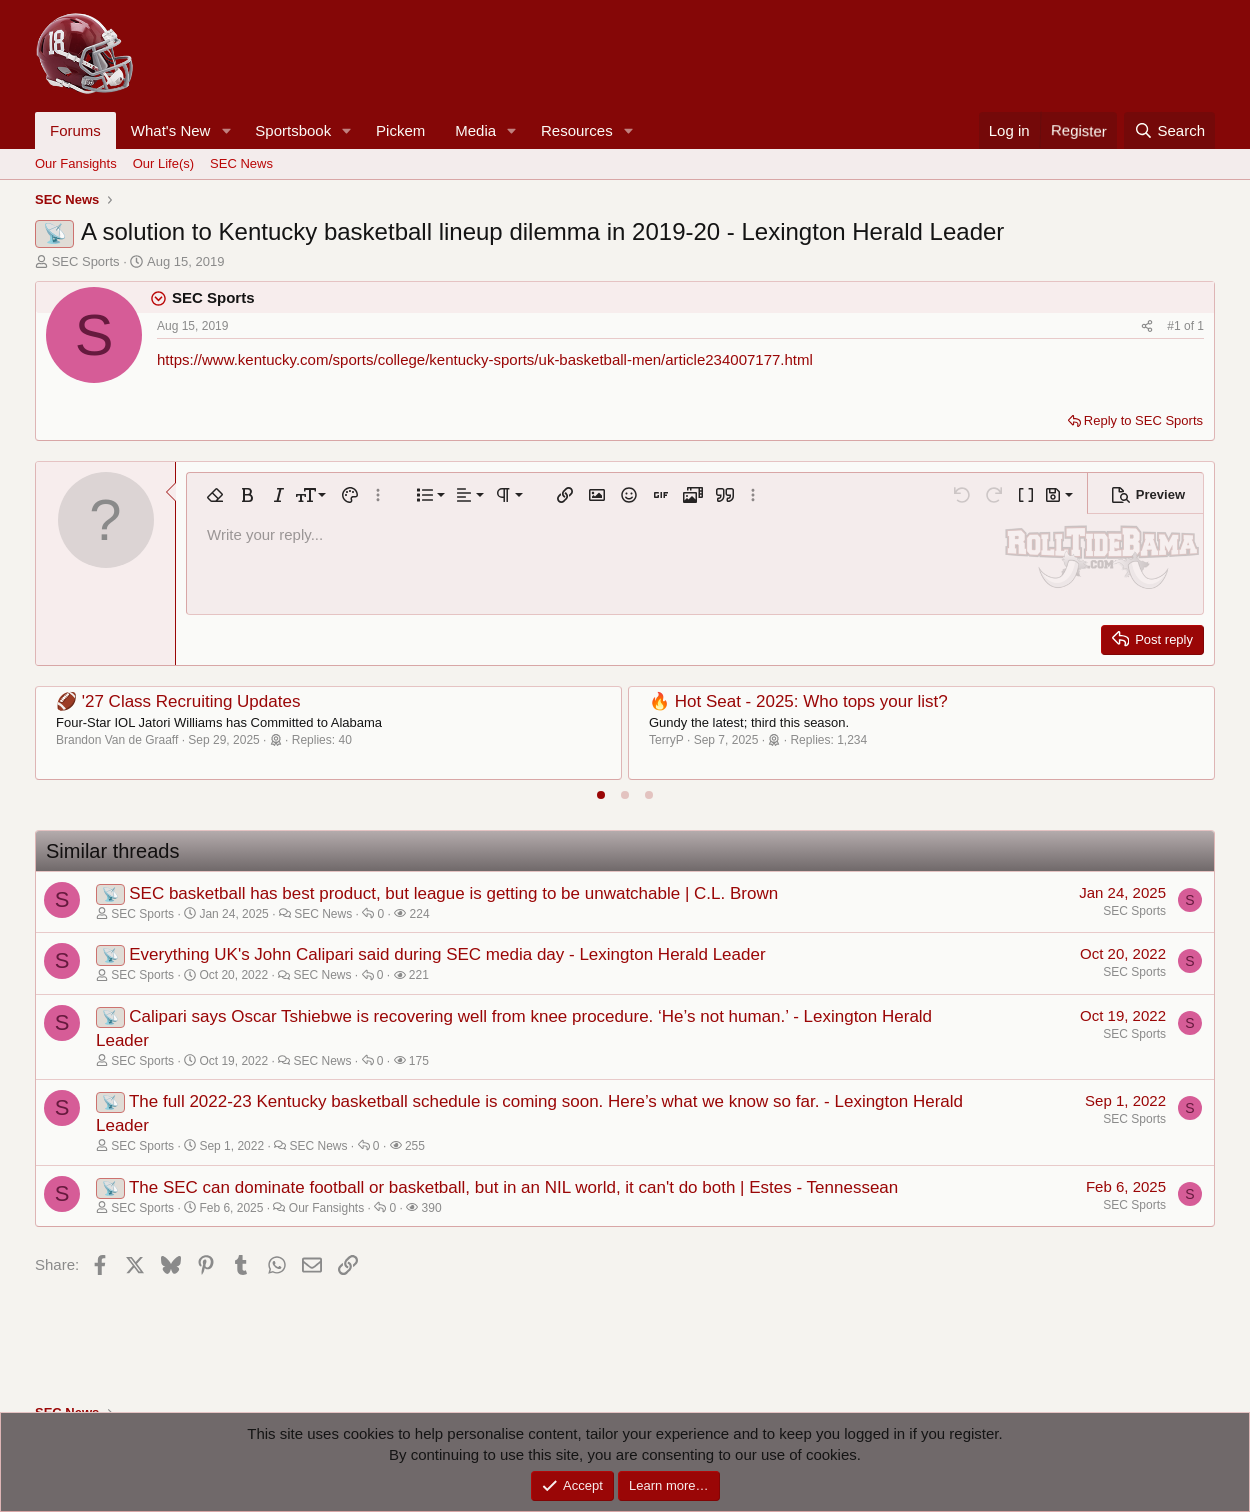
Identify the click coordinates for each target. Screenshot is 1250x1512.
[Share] (1147, 326)
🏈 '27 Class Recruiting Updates (178, 701)
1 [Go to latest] (1200, 326)
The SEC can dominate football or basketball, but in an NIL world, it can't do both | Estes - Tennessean (513, 1187)
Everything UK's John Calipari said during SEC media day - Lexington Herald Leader (447, 954)
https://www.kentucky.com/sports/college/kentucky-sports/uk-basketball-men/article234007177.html (485, 359)
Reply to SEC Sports (1143, 420)
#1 (1175, 326)
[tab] (601, 795)
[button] (226, 130)
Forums (75, 130)
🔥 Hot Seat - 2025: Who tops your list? (798, 701)
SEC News (241, 163)
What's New (171, 130)
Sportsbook (293, 130)
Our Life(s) (163, 163)
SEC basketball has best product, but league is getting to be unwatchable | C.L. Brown (453, 893)
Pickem (400, 130)
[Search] (1169, 130)
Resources (577, 130)
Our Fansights (76, 163)
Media (475, 130)
